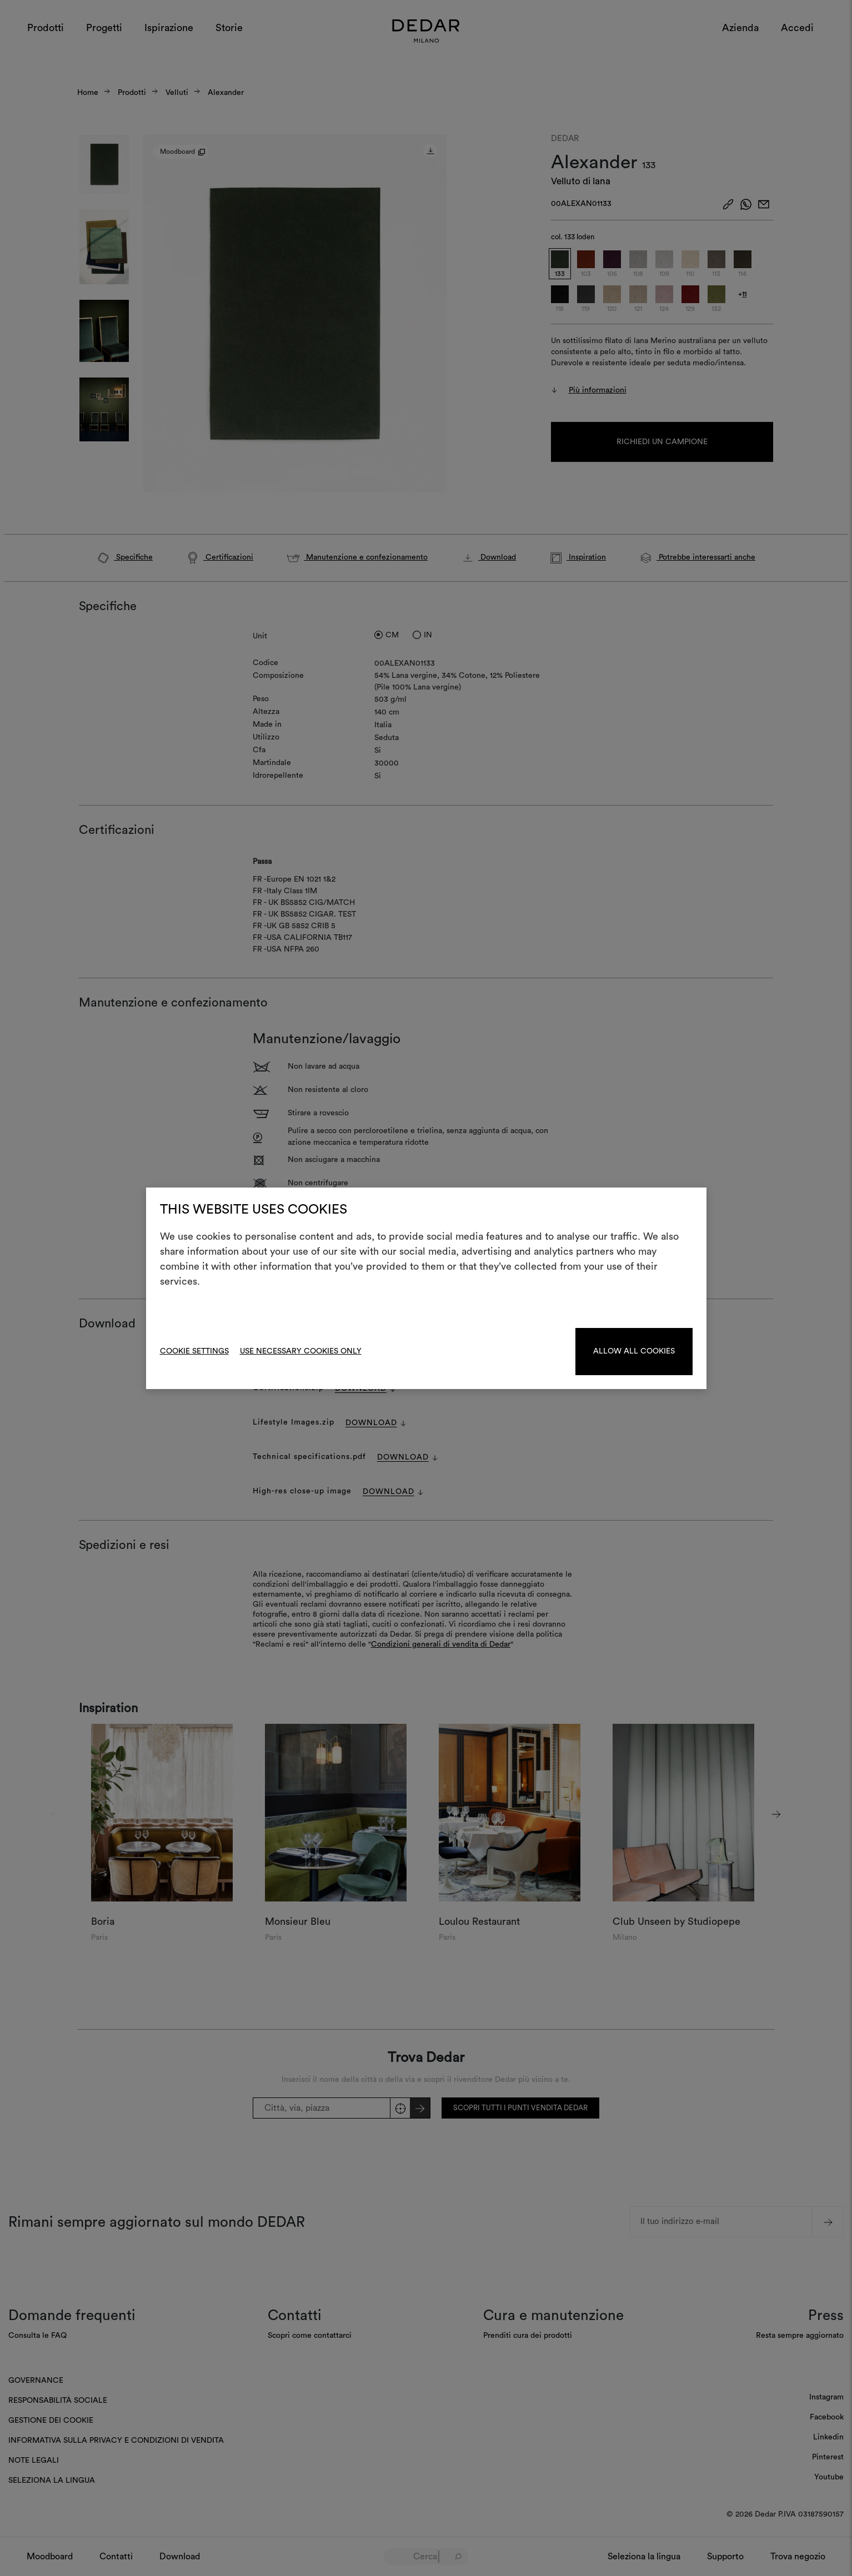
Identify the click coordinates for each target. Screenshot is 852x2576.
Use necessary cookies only (301, 1351)
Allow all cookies (634, 1351)
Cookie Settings (194, 1351)
